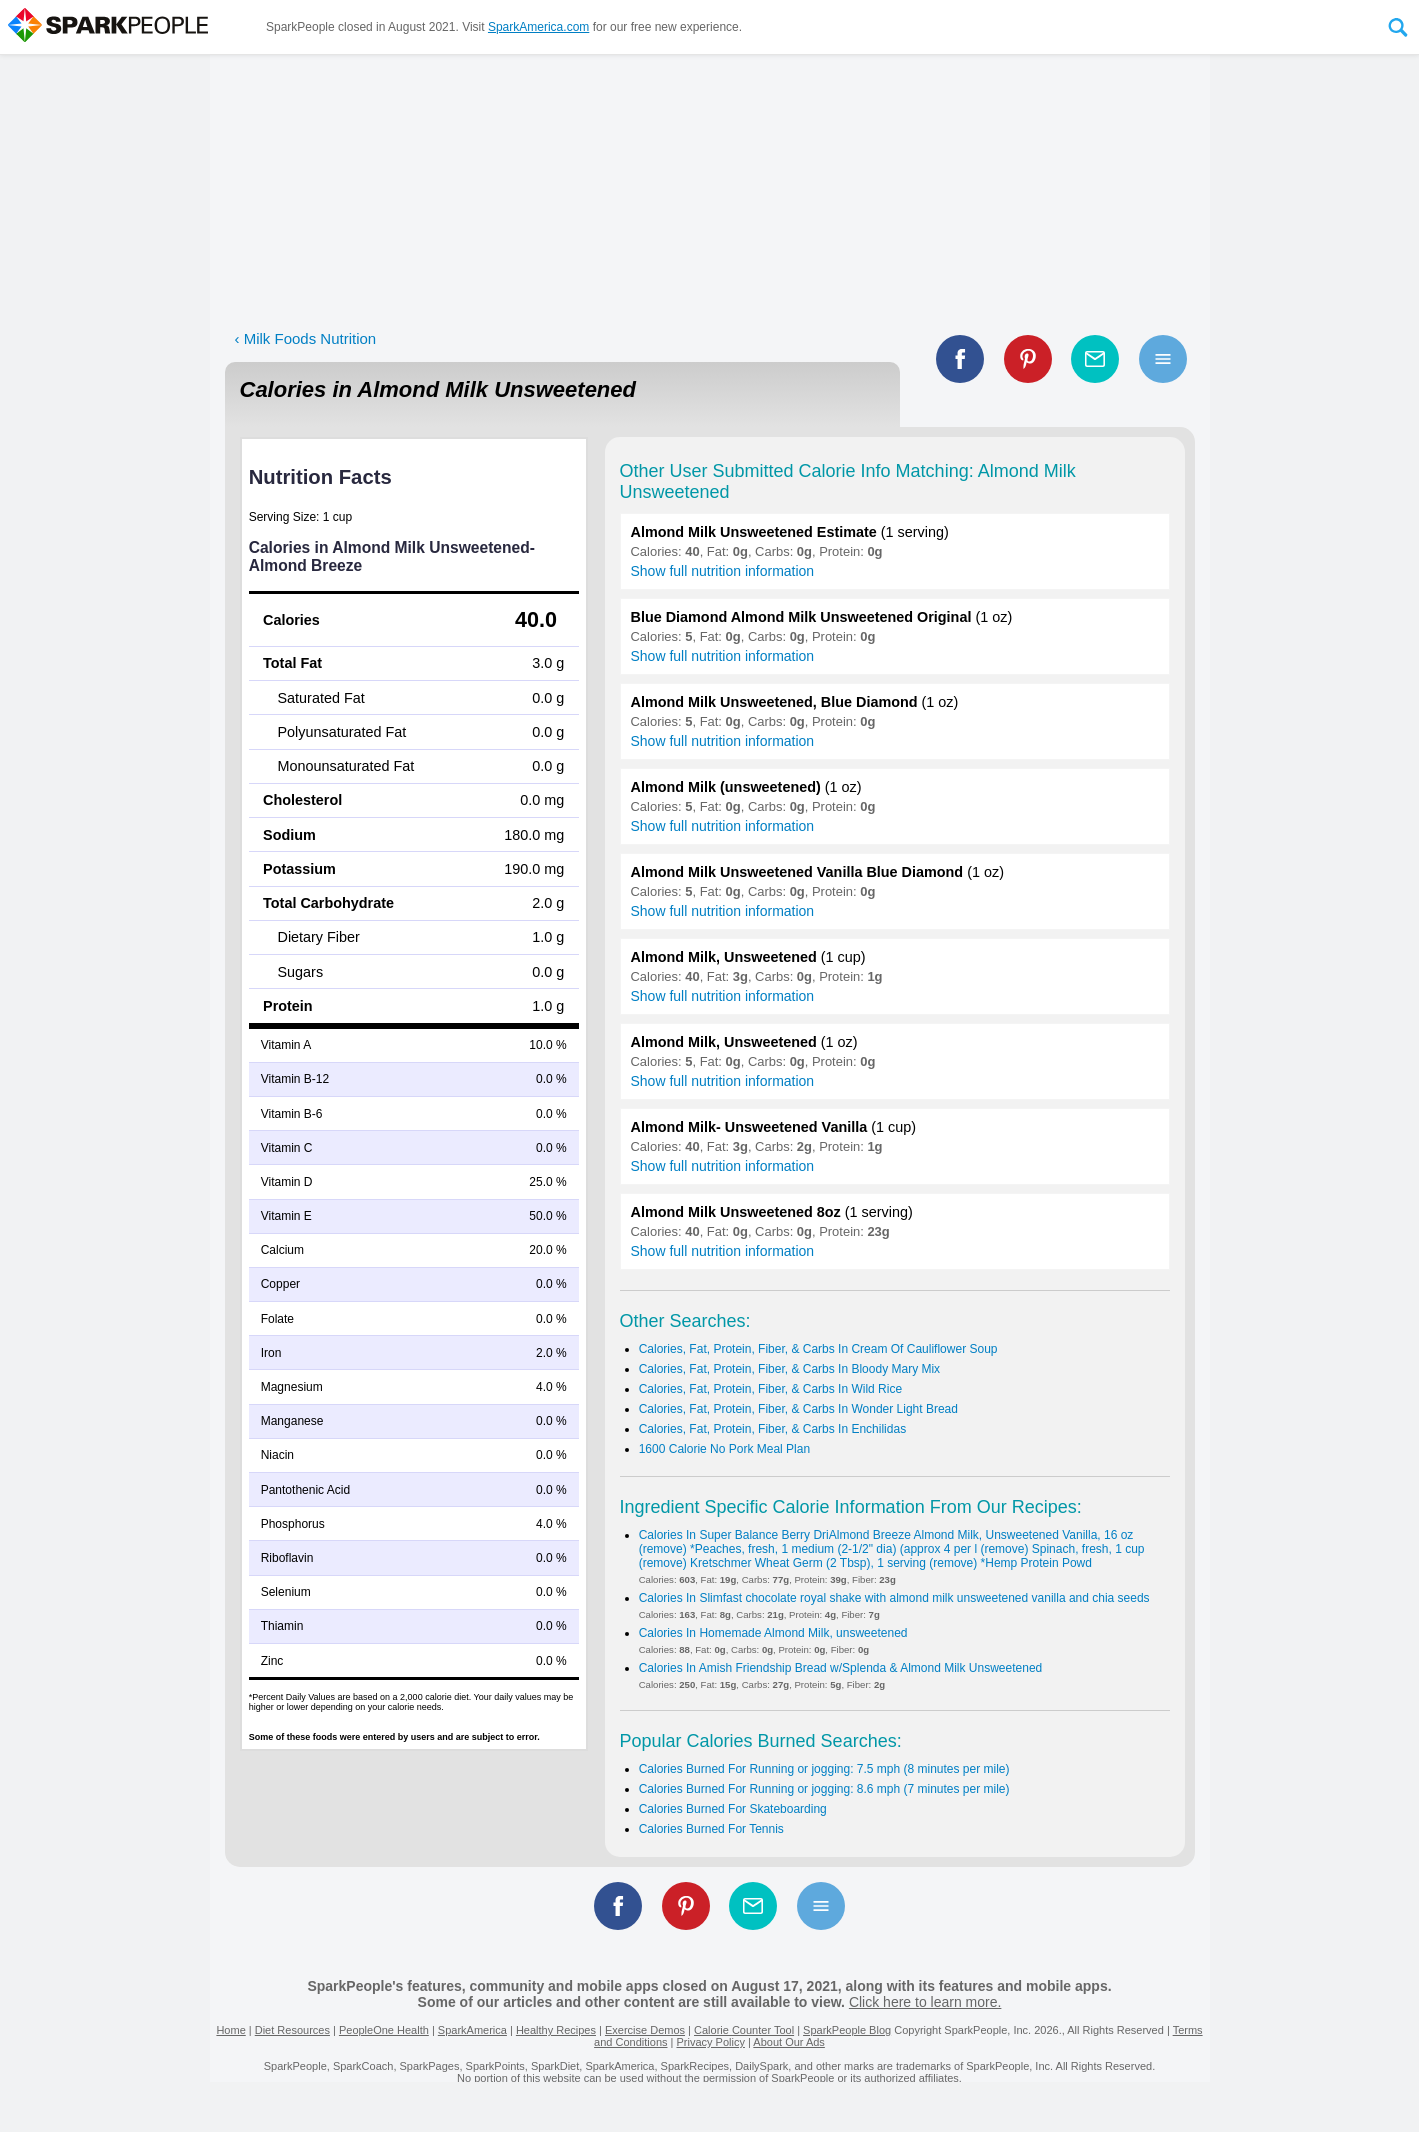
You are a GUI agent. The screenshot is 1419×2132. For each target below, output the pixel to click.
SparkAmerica (472, 2030)
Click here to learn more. (925, 2002)
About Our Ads (789, 2042)
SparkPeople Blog (847, 2030)
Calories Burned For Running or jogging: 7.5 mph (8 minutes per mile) (824, 1769)
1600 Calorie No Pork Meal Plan (724, 1449)
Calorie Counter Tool (744, 2030)
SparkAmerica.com (538, 27)
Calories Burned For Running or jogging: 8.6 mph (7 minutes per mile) (824, 1789)
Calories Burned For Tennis (711, 1829)
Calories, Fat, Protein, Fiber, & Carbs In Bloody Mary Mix (789, 1369)
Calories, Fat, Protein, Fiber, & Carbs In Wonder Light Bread (798, 1409)
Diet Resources (292, 2030)
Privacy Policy (710, 2042)
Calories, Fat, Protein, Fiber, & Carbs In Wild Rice (770, 1389)
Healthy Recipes (556, 2030)
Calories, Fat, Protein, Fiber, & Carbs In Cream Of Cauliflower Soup (818, 1349)
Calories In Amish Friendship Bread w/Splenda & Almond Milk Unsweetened (841, 1668)
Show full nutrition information (723, 571)
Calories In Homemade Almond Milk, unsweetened (773, 1633)
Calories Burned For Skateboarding (733, 1809)
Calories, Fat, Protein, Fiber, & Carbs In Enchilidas (772, 1429)
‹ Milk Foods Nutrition (306, 338)
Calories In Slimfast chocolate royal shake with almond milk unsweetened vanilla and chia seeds (894, 1598)
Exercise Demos (645, 2030)
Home (230, 2030)
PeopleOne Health (384, 2030)
